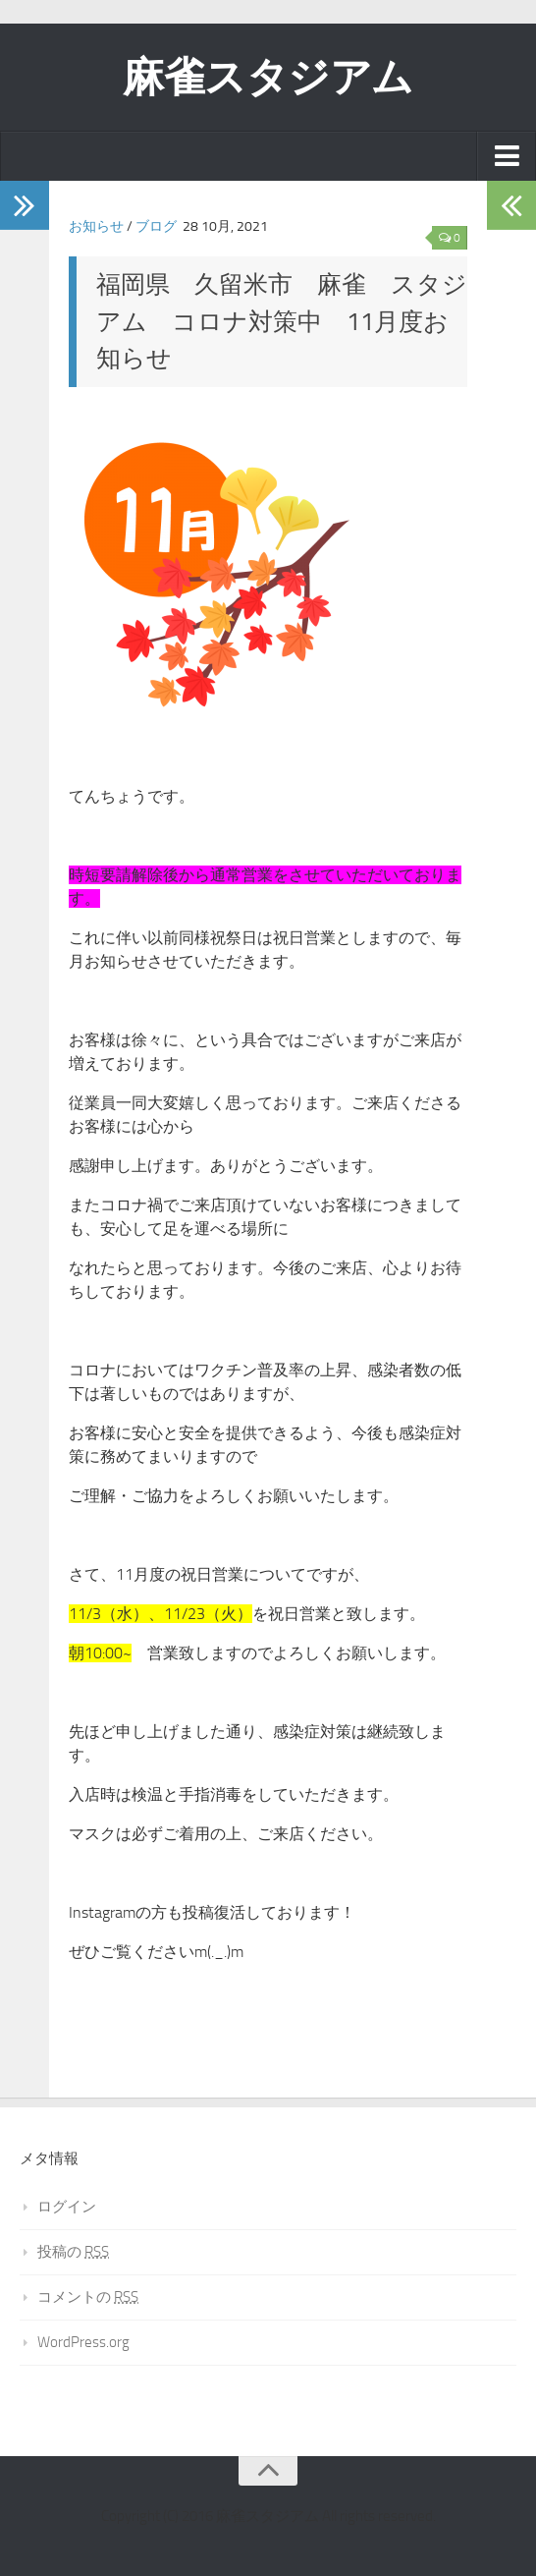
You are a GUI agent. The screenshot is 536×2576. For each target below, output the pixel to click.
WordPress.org (83, 2342)
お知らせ (96, 226)
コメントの (87, 2297)
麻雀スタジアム (268, 77)
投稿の (73, 2252)
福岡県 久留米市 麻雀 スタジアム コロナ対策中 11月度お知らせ (281, 321)
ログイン (66, 2206)
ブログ (156, 226)
